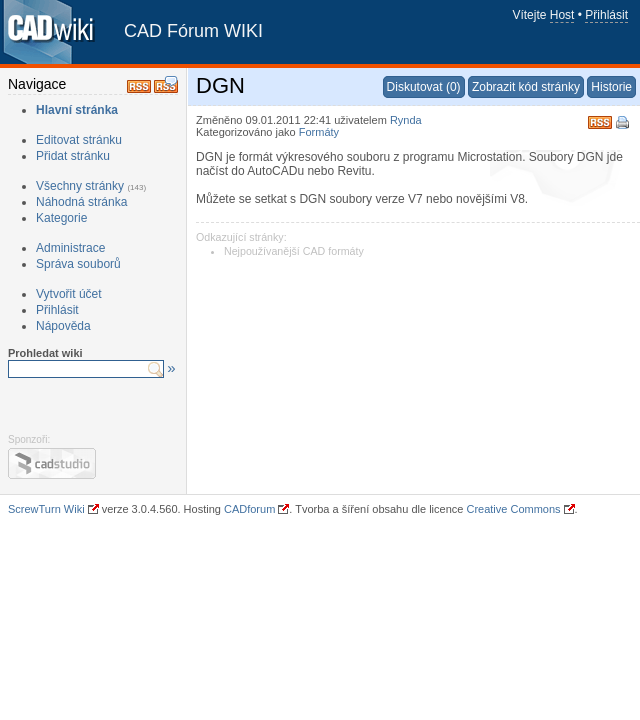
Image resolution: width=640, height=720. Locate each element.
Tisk (624, 124)
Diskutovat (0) (424, 87)
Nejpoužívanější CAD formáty (294, 251)
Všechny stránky (80, 186)
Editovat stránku (79, 140)
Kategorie (61, 218)
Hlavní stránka (77, 110)
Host (562, 15)
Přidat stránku (73, 156)
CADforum (249, 509)
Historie (611, 87)
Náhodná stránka (81, 202)
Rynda (406, 120)
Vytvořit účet (69, 294)
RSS (600, 120)
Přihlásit (606, 15)
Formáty (319, 132)
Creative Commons (513, 509)
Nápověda (63, 326)
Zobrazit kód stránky (526, 87)
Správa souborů (78, 264)
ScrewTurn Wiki (46, 509)
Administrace (70, 248)
